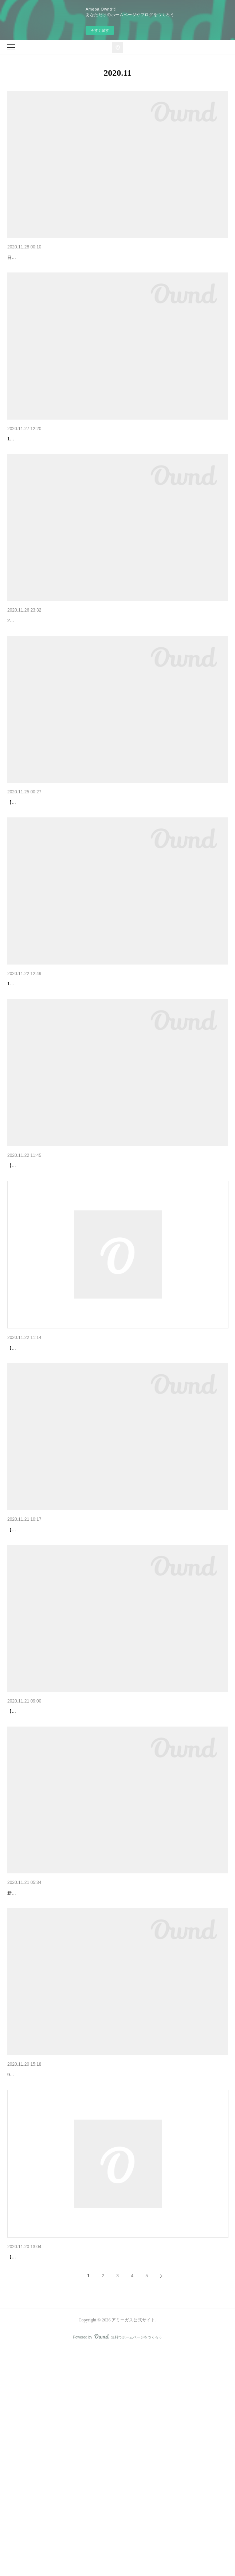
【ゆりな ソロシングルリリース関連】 (51, 658)
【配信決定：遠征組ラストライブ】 (48, 257)
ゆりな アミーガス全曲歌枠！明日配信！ (54, 1662)
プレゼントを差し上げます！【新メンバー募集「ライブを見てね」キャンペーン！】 (104, 2063)
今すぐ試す (100, 30)
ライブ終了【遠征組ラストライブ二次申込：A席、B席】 (72, 458)
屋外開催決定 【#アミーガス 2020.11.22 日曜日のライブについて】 (84, 2464)
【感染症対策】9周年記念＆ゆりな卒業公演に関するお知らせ (77, 2263)
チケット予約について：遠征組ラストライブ (58, 1862)
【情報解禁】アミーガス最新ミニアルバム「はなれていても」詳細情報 (89, 1060)
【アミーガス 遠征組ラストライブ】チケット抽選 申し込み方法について (94, 1461)
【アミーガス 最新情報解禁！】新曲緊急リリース (64, 1260)
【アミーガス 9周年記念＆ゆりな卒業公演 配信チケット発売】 (79, 859)
